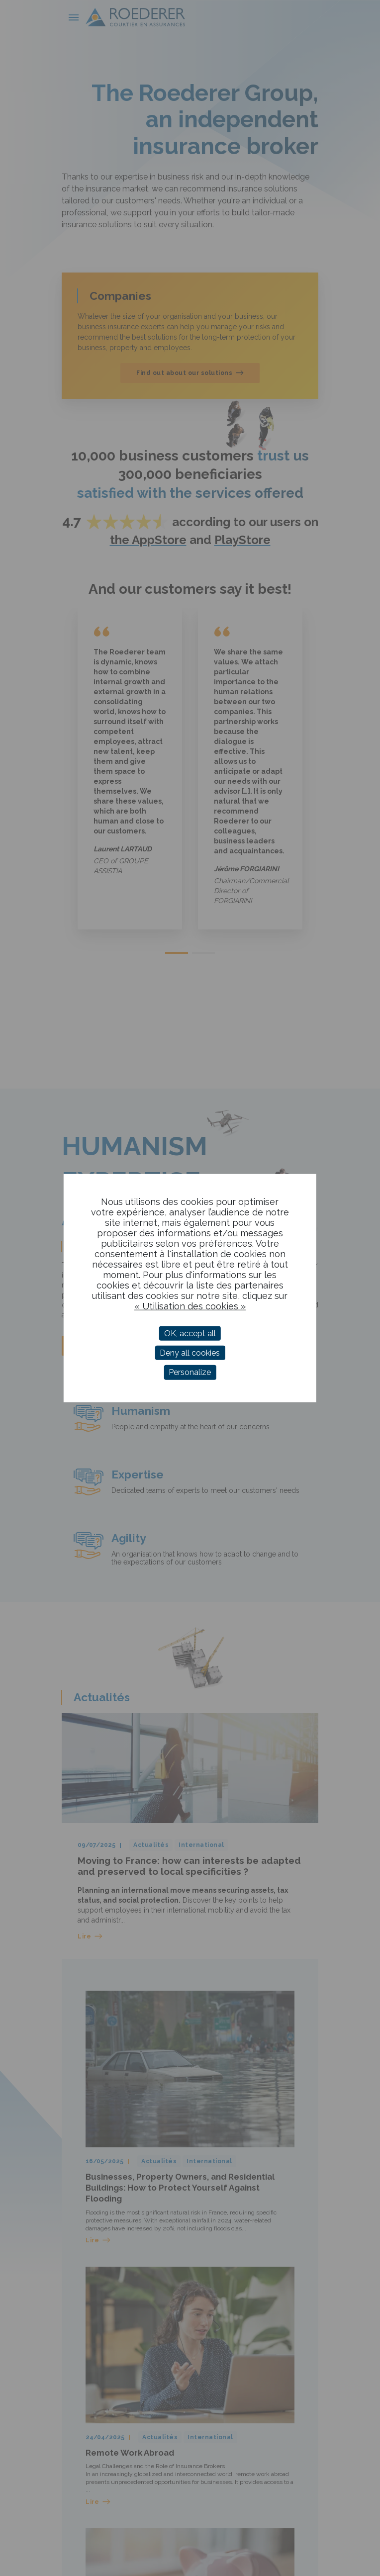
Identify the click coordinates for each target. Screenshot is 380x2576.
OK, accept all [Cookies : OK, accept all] (190, 1333)
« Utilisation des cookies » (190, 1306)
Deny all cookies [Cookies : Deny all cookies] (190, 1353)
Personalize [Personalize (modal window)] (190, 1372)
